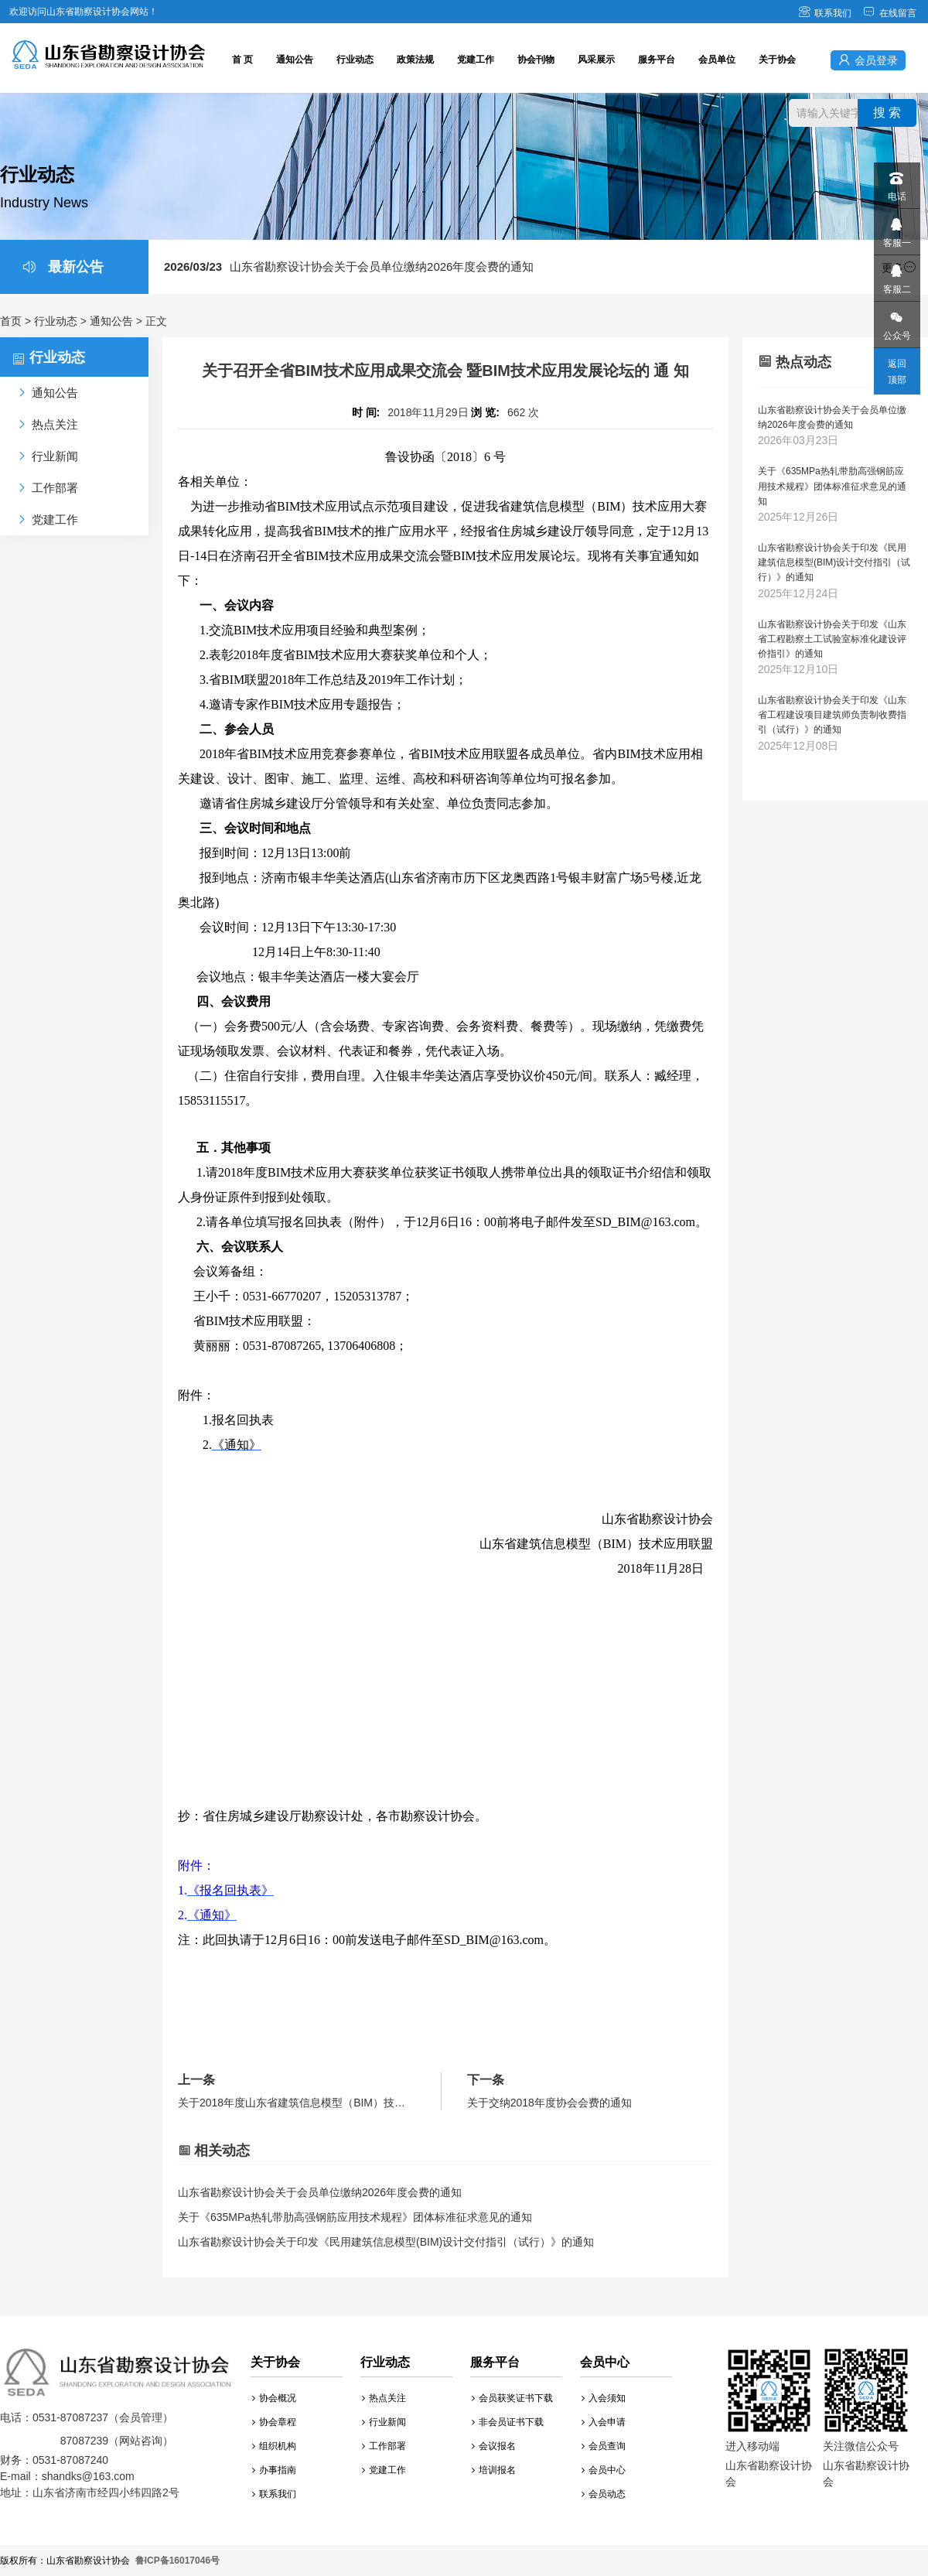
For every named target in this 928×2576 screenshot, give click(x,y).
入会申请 (604, 2422)
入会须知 (604, 2398)
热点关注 (384, 2398)
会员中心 (604, 2470)
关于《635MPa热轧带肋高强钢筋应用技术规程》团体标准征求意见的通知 (355, 2217)
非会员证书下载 (508, 2422)
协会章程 (274, 2422)
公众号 (896, 321)
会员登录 (868, 60)
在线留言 (889, 13)
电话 (896, 182)
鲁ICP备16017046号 (177, 2560)
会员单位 (716, 59)
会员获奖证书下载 (512, 2398)
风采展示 (596, 59)
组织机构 (274, 2446)
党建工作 (475, 59)
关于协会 (777, 59)
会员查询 (604, 2446)
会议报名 (494, 2446)
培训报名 (494, 2470)
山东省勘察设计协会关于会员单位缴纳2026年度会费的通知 (349, 266)
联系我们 (824, 13)
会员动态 (604, 2494)
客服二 (896, 275)
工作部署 (384, 2446)
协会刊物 (535, 59)
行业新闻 (384, 2422)
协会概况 (274, 2398)
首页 (11, 321)
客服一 (896, 228)
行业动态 (355, 59)
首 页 (242, 59)
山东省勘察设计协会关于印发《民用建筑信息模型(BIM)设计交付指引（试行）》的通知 (386, 2242)
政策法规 (415, 59)
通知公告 (294, 59)
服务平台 (656, 59)
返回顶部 (897, 371)
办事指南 (274, 2470)
